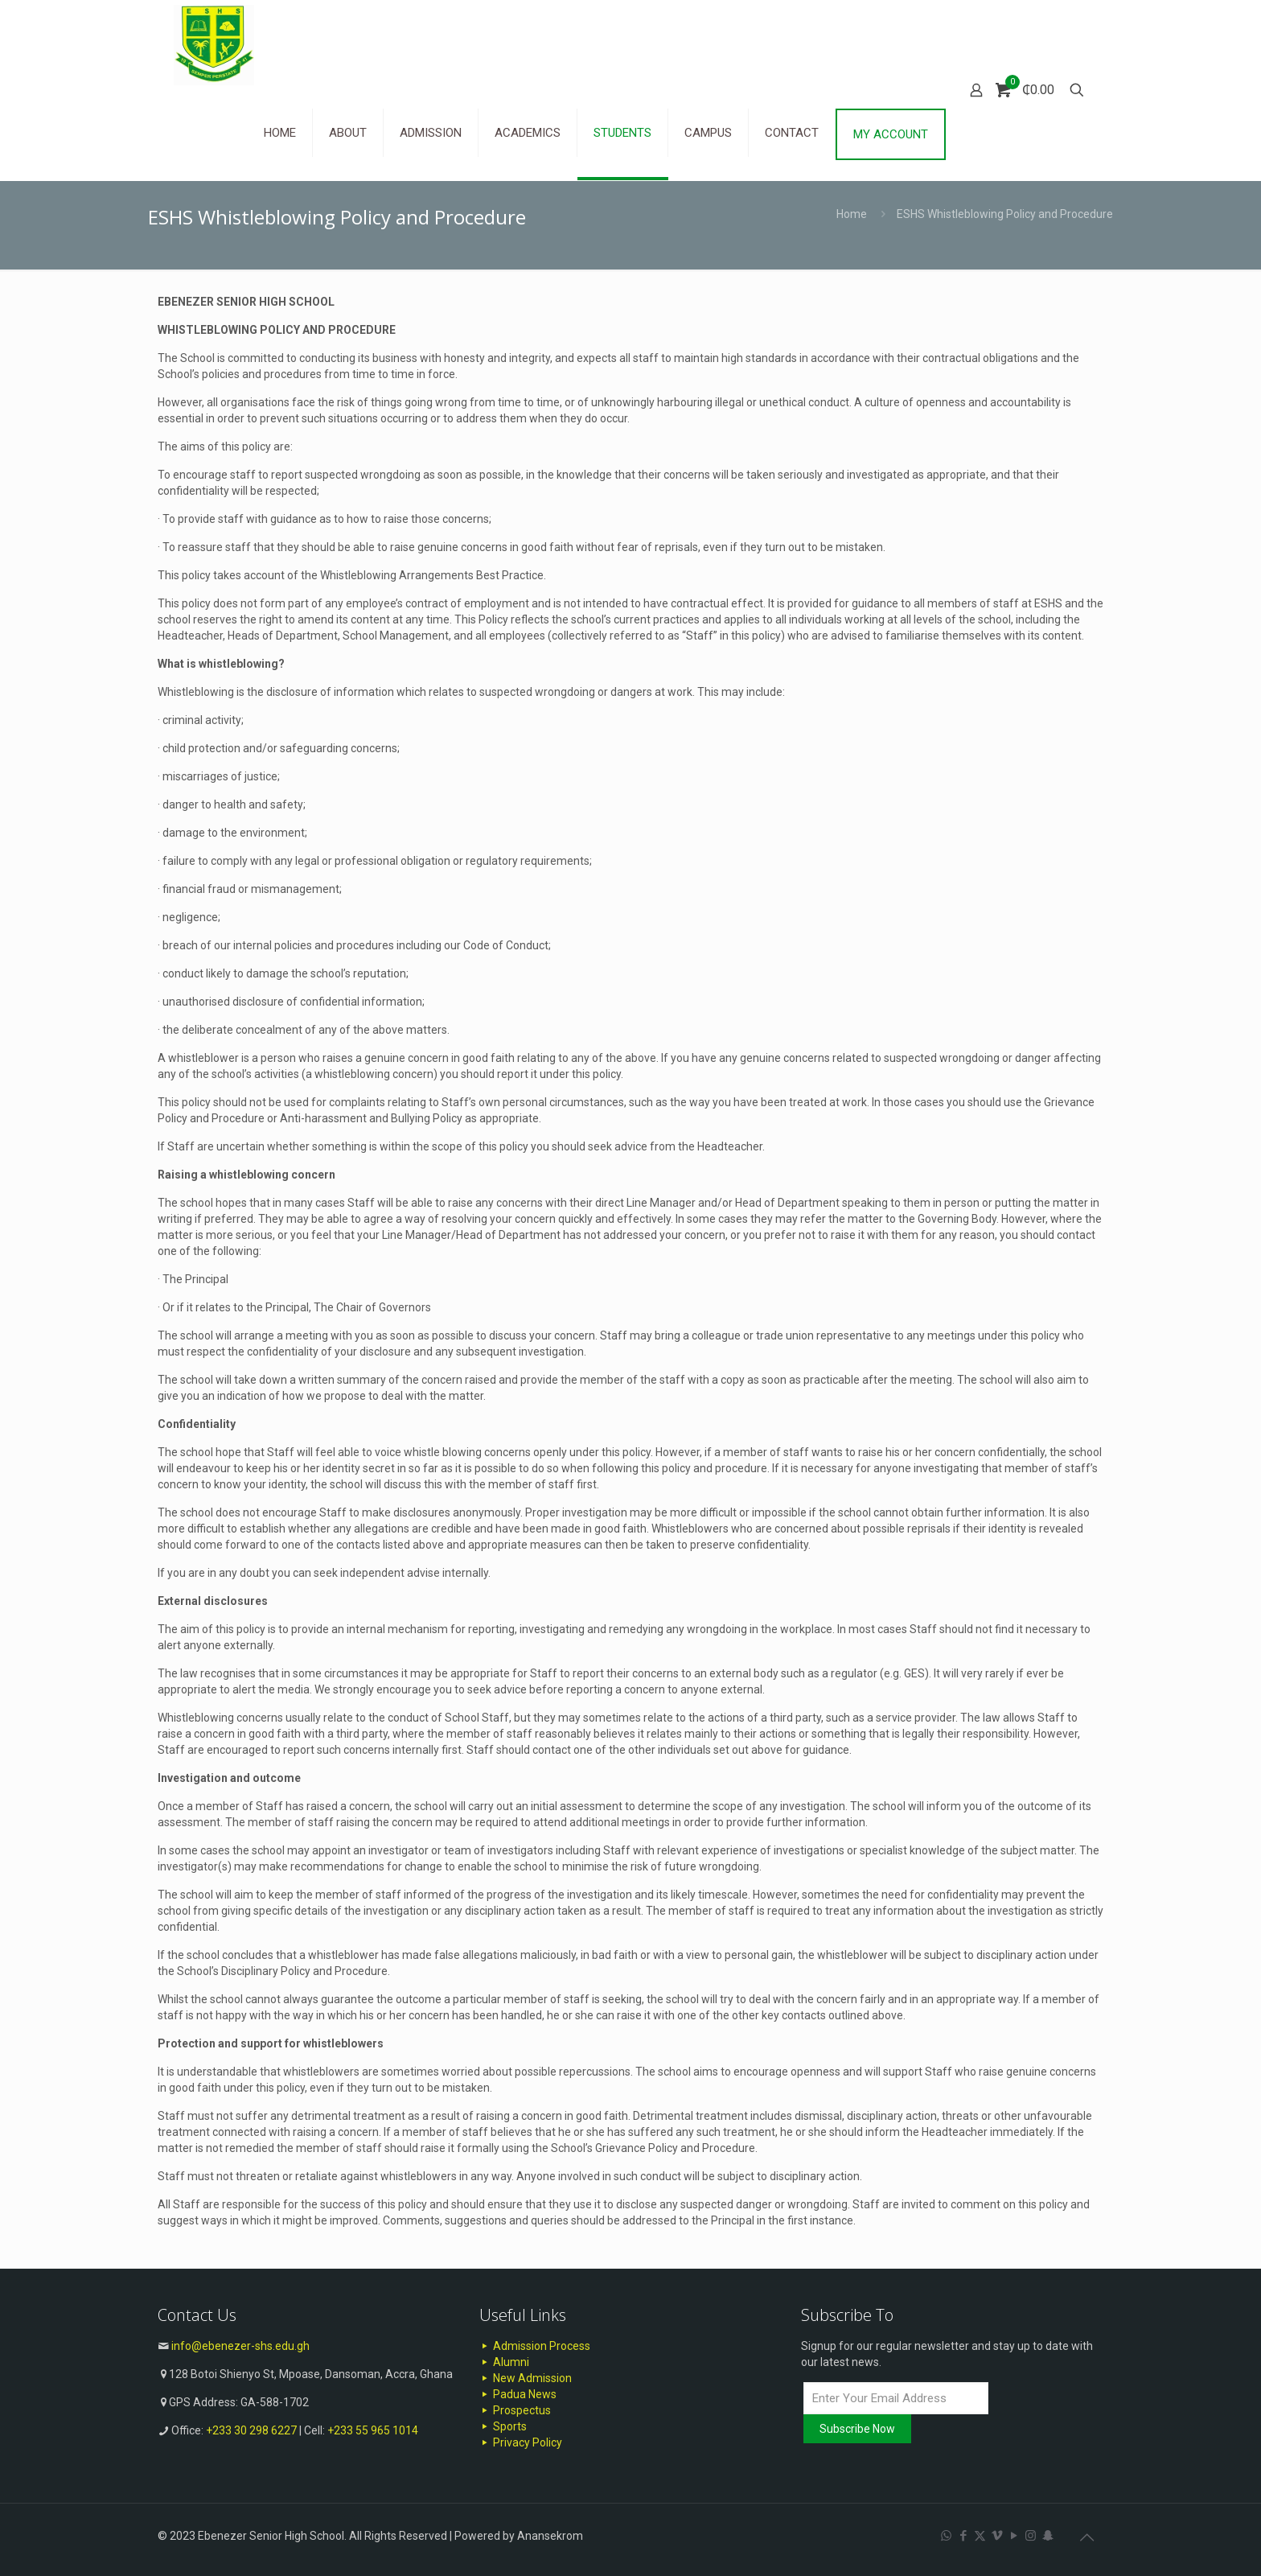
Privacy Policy (520, 2442)
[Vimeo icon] (997, 2536)
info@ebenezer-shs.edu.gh (240, 2345)
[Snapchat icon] (1047, 2536)
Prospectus (515, 2410)
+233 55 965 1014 (372, 2430)
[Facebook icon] (963, 2536)
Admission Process (534, 2345)
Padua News (518, 2394)
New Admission (525, 2378)
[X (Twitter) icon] (980, 2536)
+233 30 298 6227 (251, 2430)
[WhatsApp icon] (946, 2536)
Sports (503, 2426)
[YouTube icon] (1014, 2536)
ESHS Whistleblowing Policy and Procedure (1005, 214)
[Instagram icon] (1031, 2536)
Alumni (504, 2362)
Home (851, 214)
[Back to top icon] (1086, 2537)
